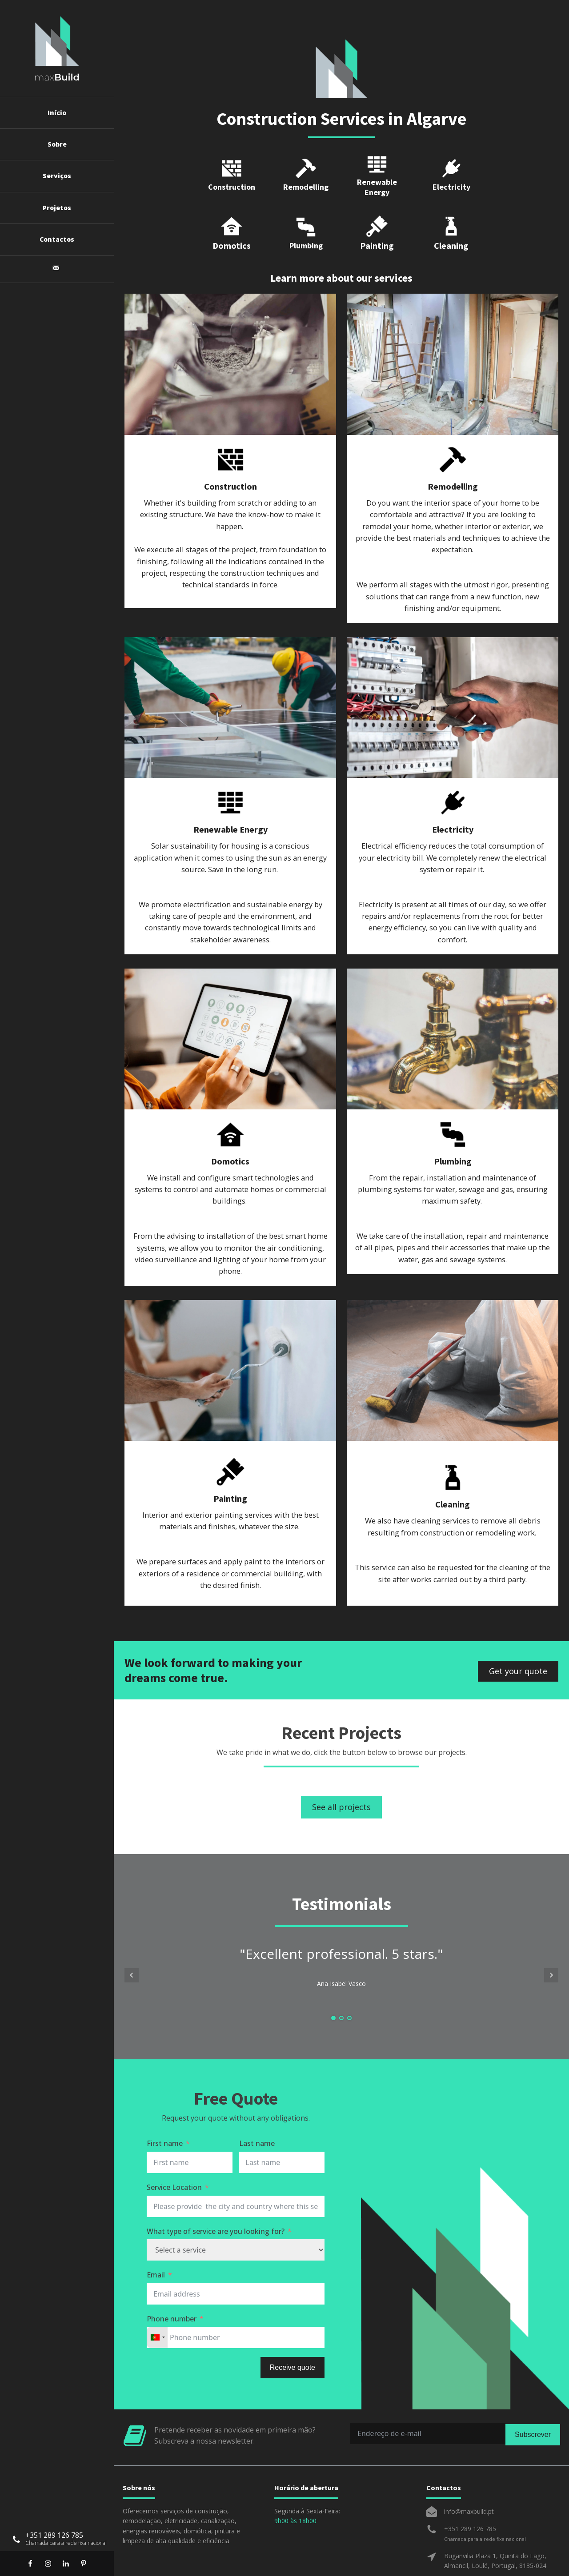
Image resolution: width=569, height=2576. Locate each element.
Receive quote (292, 2333)
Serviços (57, 175)
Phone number (171, 2284)
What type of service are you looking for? (215, 2196)
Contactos (57, 239)
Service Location (174, 2152)
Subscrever (533, 2398)
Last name (257, 2108)
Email (156, 2240)
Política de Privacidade (220, 2560)
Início (57, 112)
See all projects (341, 1772)
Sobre (57, 144)
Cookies (271, 2560)
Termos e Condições (320, 2560)
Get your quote (518, 1635)
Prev (131, 1940)
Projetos (57, 207)
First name (165, 2108)
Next (551, 1940)
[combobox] (157, 2303)
